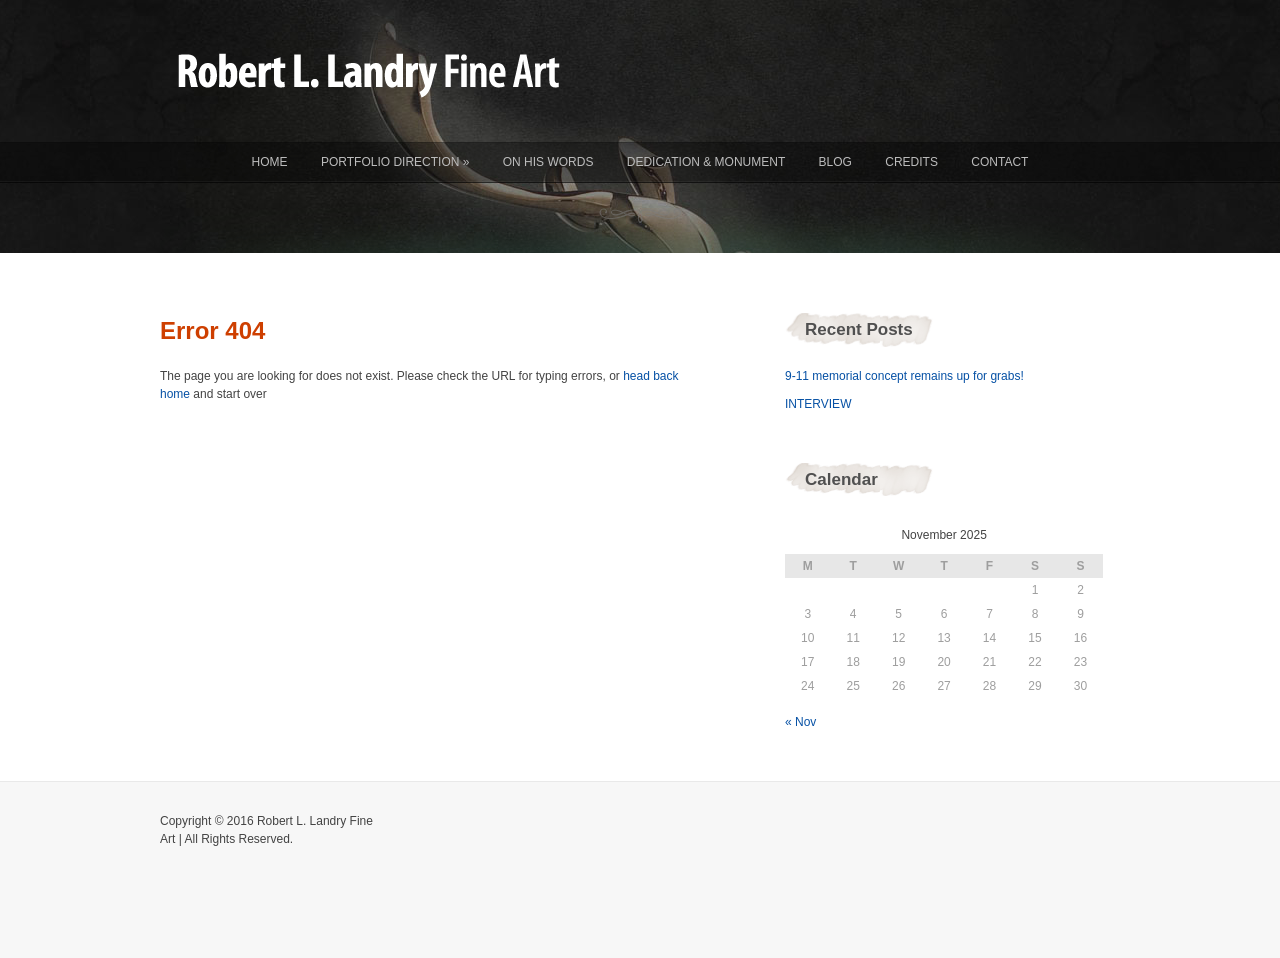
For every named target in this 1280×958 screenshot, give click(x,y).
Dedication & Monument (706, 162)
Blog (835, 162)
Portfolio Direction (395, 162)
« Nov (800, 722)
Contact (999, 162)
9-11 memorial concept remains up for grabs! (904, 376)
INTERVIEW (818, 404)
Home (270, 162)
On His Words (548, 162)
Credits (911, 162)
